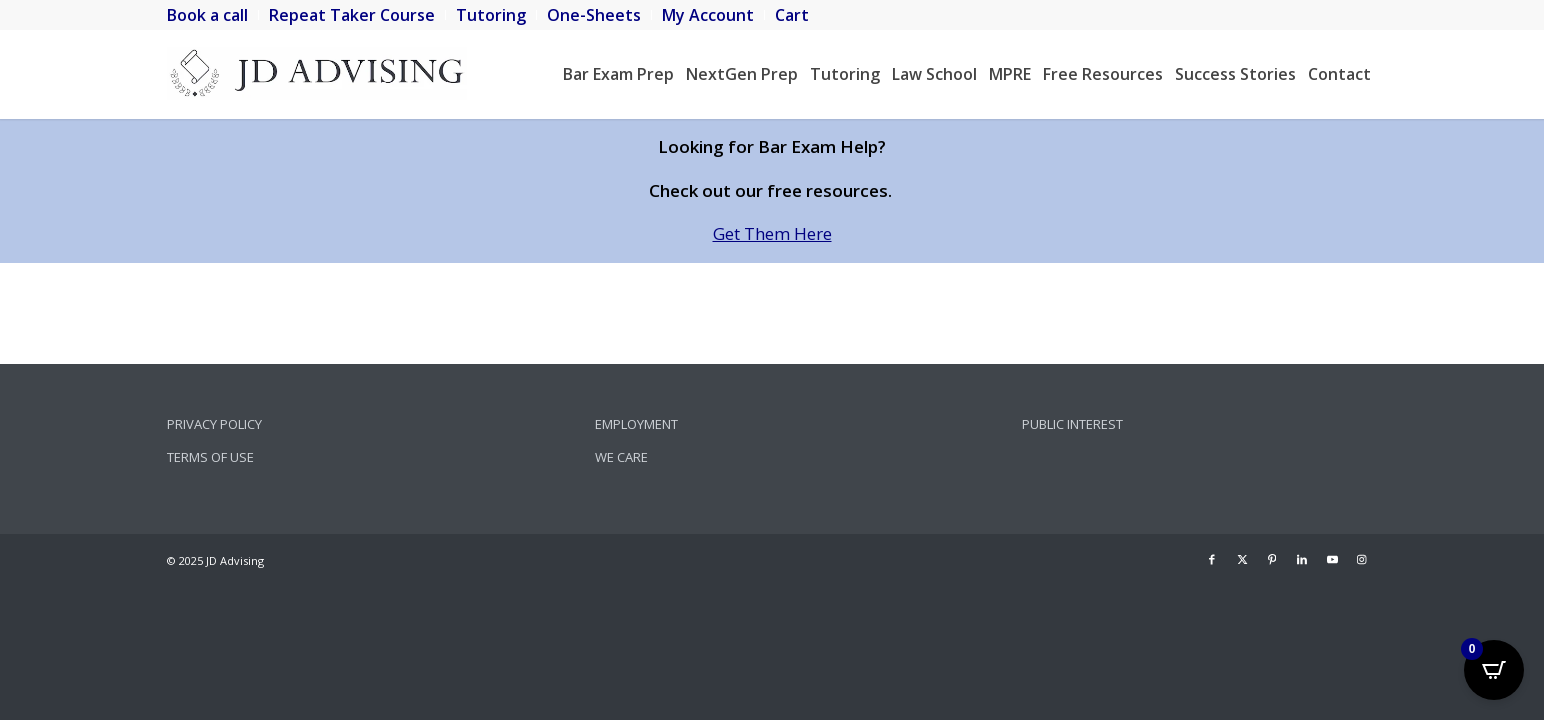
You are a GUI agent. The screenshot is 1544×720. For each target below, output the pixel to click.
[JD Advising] (317, 74)
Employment (636, 424)
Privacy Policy (214, 424)
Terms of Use (210, 457)
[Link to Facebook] (1212, 559)
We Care (621, 457)
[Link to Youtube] (1332, 559)
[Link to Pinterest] (1272, 559)
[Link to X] (1242, 559)
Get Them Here (772, 233)
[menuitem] (213, 15)
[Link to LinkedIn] (1302, 559)
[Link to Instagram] (1362, 559)
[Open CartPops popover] (1494, 670)
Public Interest (1072, 424)
